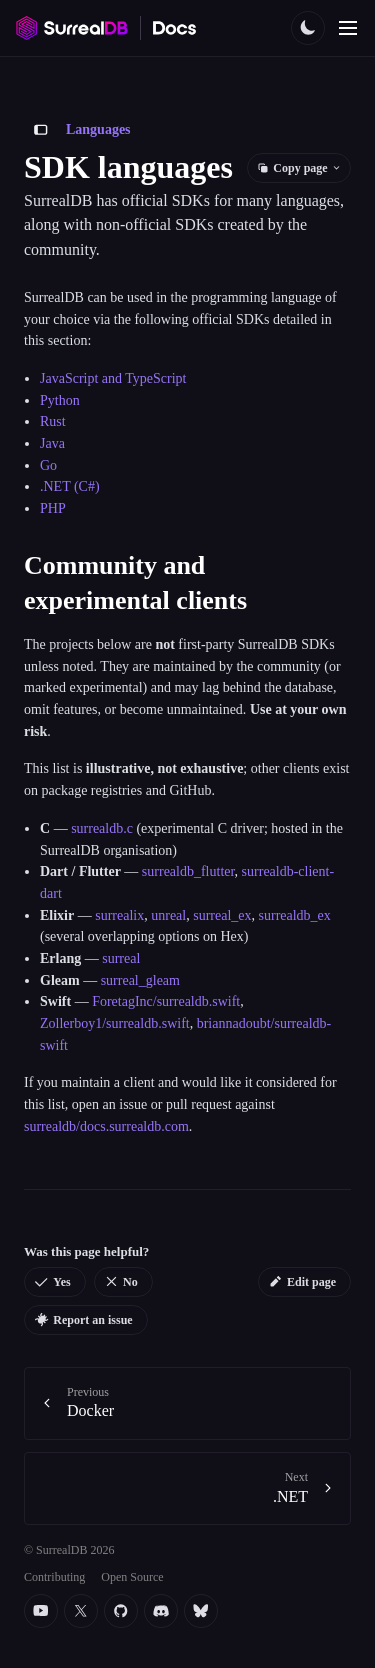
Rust (53, 421)
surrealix (119, 915)
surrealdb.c (102, 828)
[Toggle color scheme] (308, 28)
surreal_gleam (140, 980)
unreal (168, 915)
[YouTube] (41, 1611)
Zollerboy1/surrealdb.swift (115, 1023)
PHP (53, 508)
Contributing (54, 1577)
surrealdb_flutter (188, 871)
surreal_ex (222, 915)
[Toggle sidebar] (41, 130)
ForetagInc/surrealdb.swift (166, 1001)
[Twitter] (81, 1611)
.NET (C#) (70, 486)
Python (60, 400)
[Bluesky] (201, 1611)
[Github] (121, 1611)
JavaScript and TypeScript (113, 378)
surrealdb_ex (295, 915)
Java (52, 443)
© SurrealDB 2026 (69, 1550)
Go (48, 465)
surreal (121, 958)
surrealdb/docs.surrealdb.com (106, 1126)
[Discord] (161, 1611)
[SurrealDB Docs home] (175, 28)
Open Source (132, 1577)
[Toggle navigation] (348, 28)
